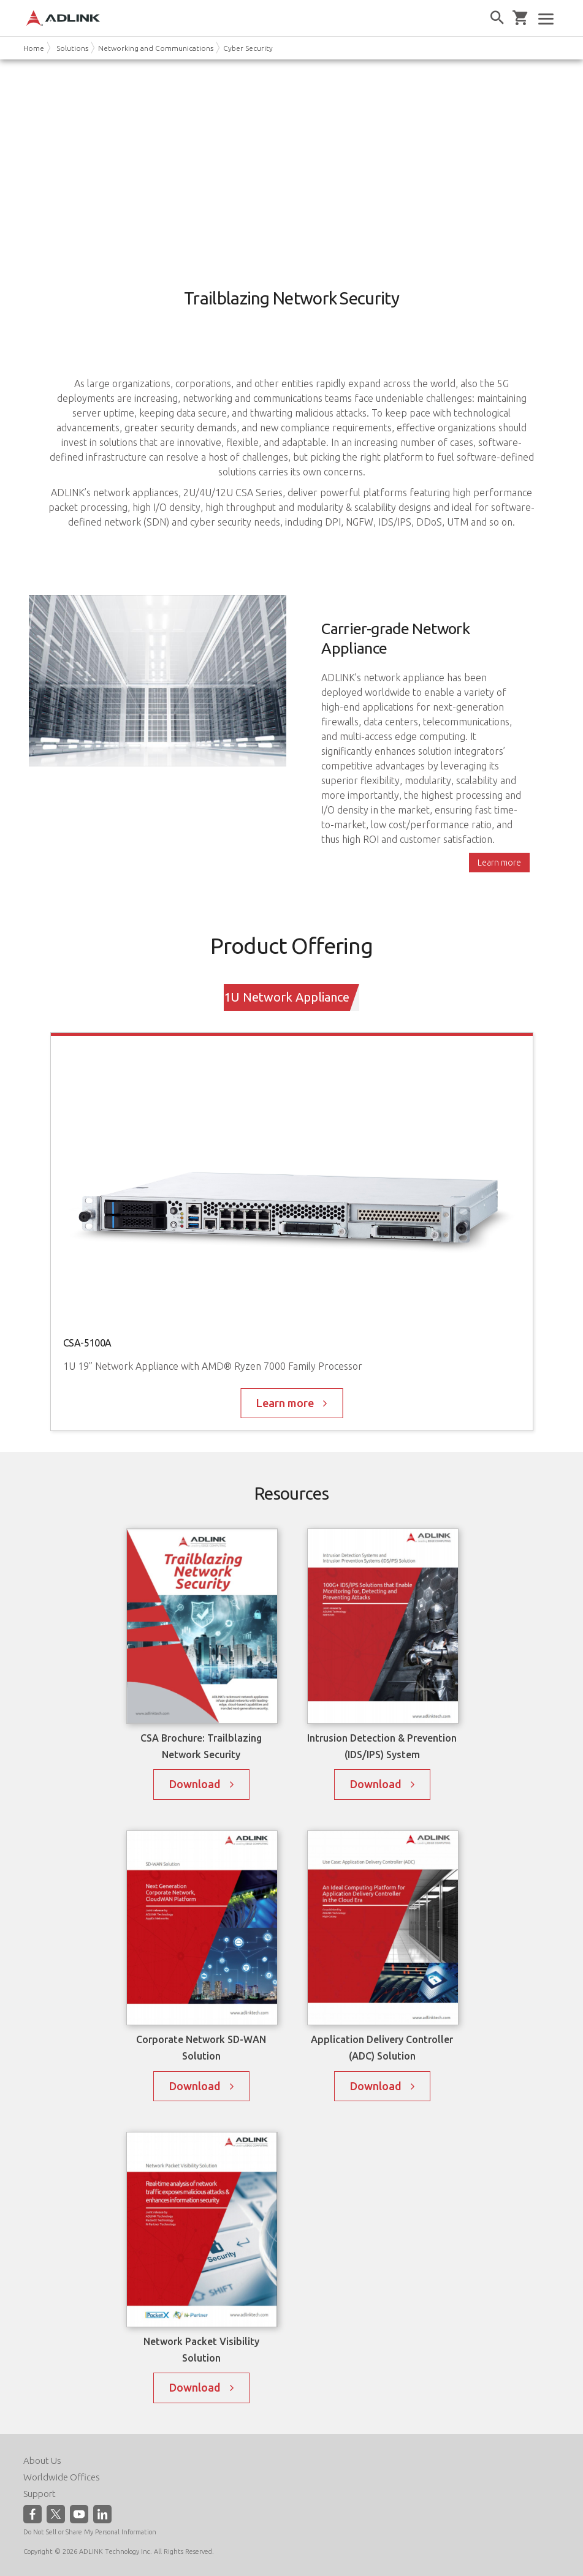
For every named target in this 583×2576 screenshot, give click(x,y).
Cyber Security (248, 48)
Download (195, 1784)
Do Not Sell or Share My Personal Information (89, 2532)
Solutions (72, 48)
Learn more (499, 862)
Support (39, 2493)
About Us (42, 2460)
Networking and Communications (155, 48)
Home (33, 48)
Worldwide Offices (61, 2477)
